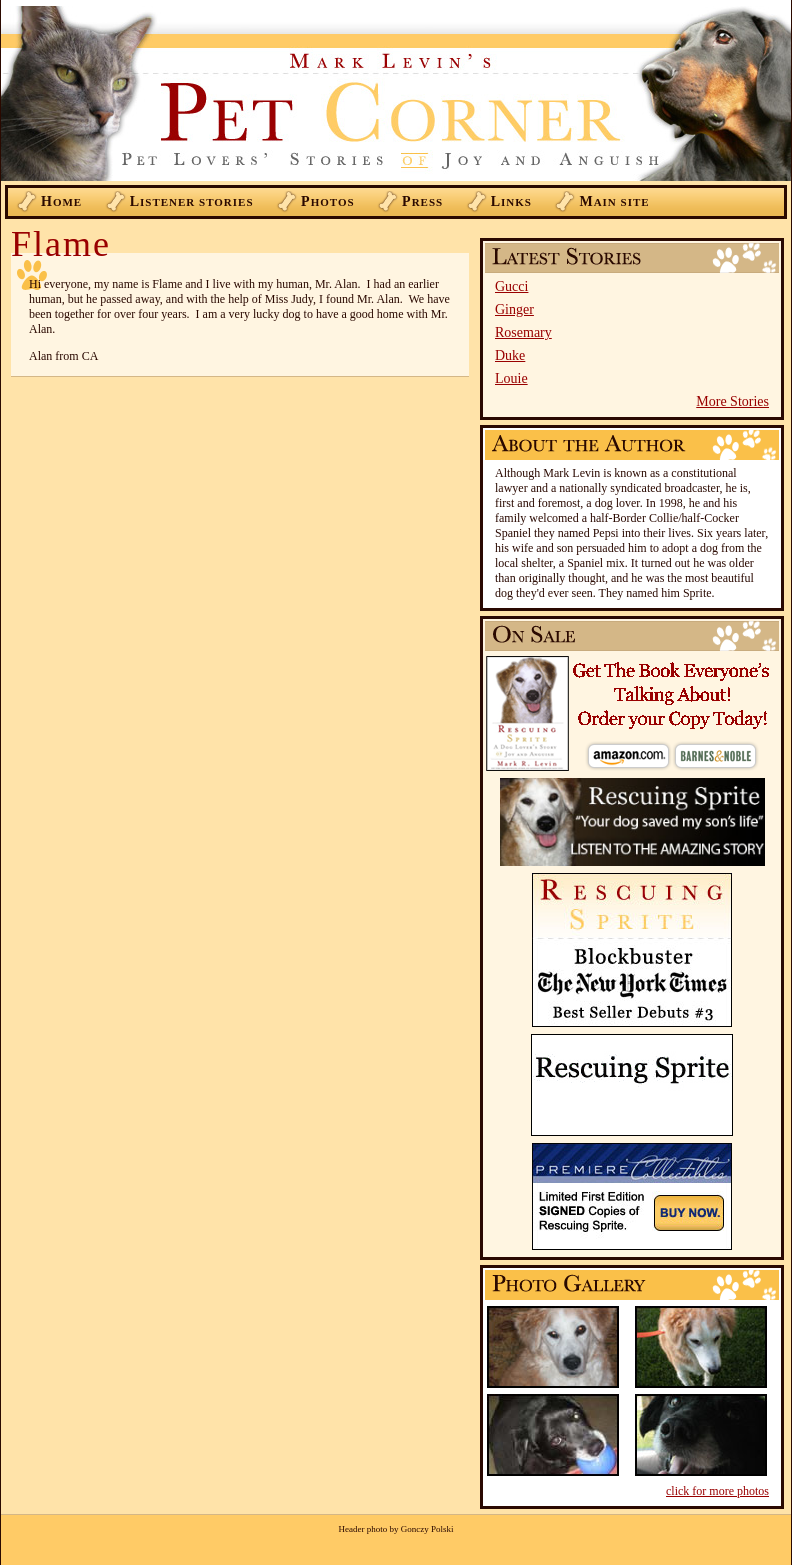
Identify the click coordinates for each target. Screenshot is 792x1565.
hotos (328, 201)
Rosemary (523, 332)
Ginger (514, 309)
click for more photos (717, 1491)
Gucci (511, 286)
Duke (510, 355)
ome (61, 201)
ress (422, 201)
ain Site (614, 201)
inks (511, 201)
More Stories (732, 401)
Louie (511, 378)
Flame (61, 244)
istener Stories (192, 201)
